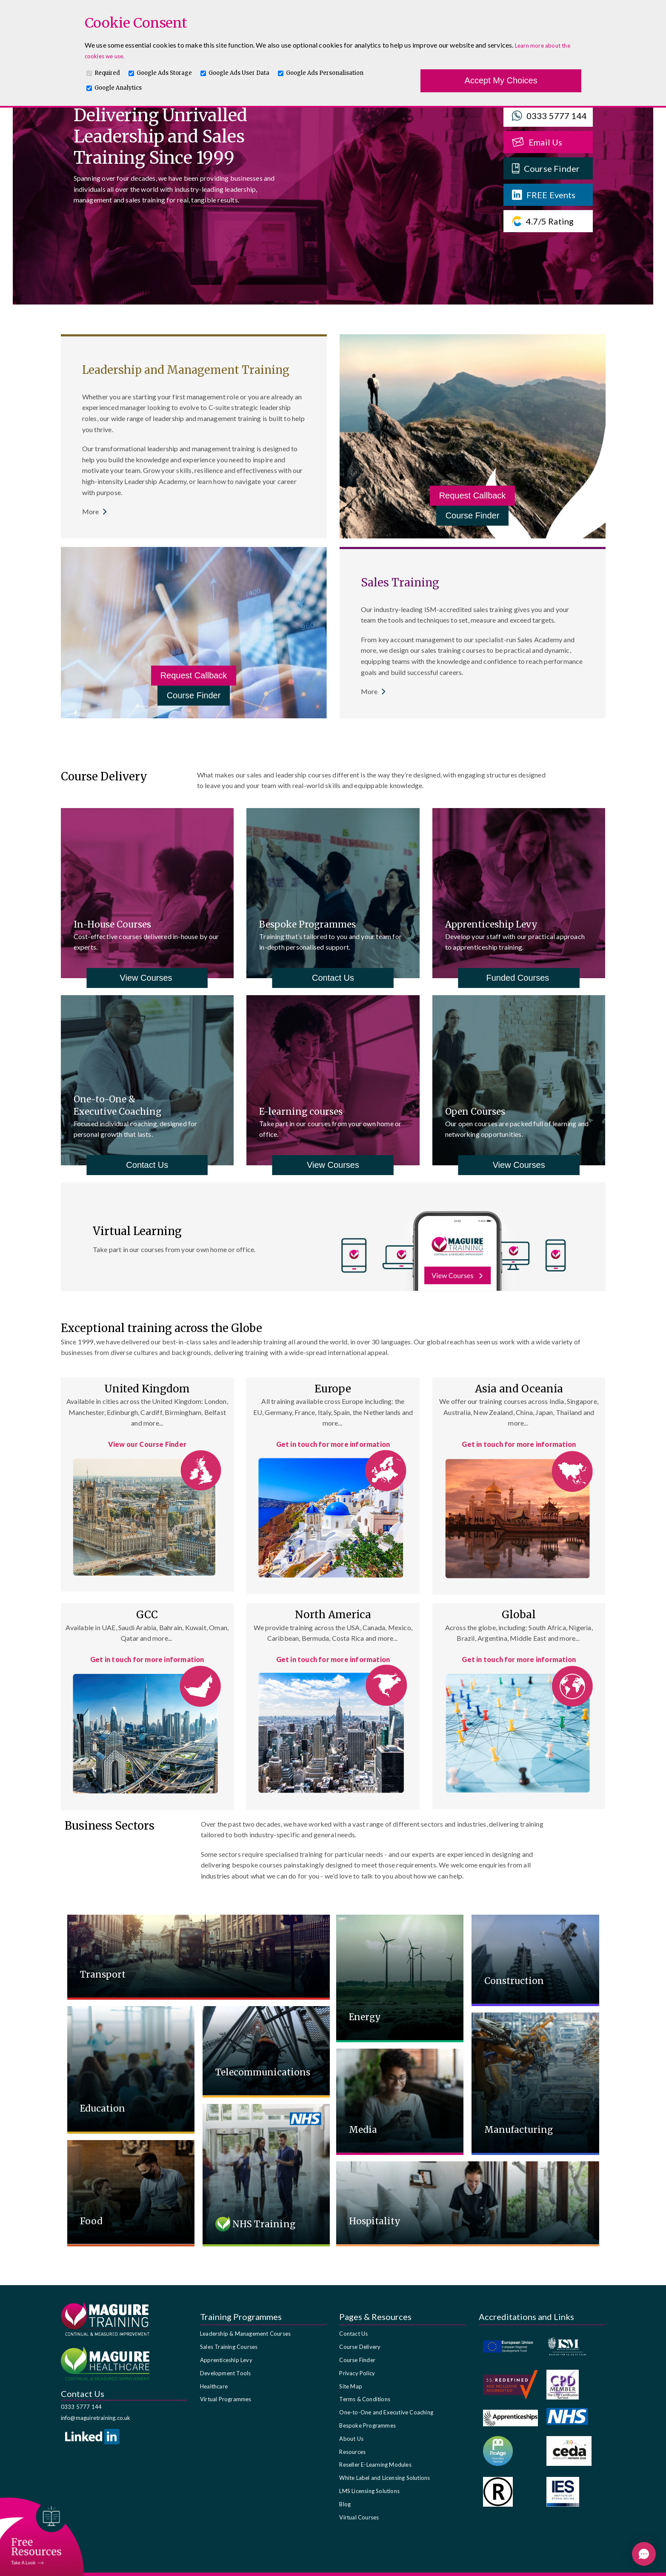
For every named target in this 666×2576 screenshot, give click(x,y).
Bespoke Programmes (367, 2425)
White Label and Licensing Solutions (384, 2477)
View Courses (147, 977)
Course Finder (546, 168)
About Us (351, 2438)
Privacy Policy (357, 2373)
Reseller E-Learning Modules (375, 2464)
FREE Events (544, 195)
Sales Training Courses (228, 2346)
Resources (352, 2451)
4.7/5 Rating (543, 221)
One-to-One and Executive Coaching (386, 2412)
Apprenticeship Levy (226, 2360)
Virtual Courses (359, 2517)
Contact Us (333, 977)
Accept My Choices (501, 80)
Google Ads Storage (164, 73)
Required (107, 73)
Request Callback (472, 495)
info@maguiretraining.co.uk (96, 2417)
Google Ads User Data (239, 73)
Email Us (537, 142)
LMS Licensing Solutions (369, 2491)
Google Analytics (118, 87)
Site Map (350, 2386)
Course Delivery (359, 2346)
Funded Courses (518, 977)
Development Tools (225, 2373)
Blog (345, 2504)
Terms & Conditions (364, 2399)
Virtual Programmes (226, 2399)
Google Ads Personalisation (324, 73)
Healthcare (214, 2386)
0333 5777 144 (549, 116)
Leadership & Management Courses (245, 2333)
